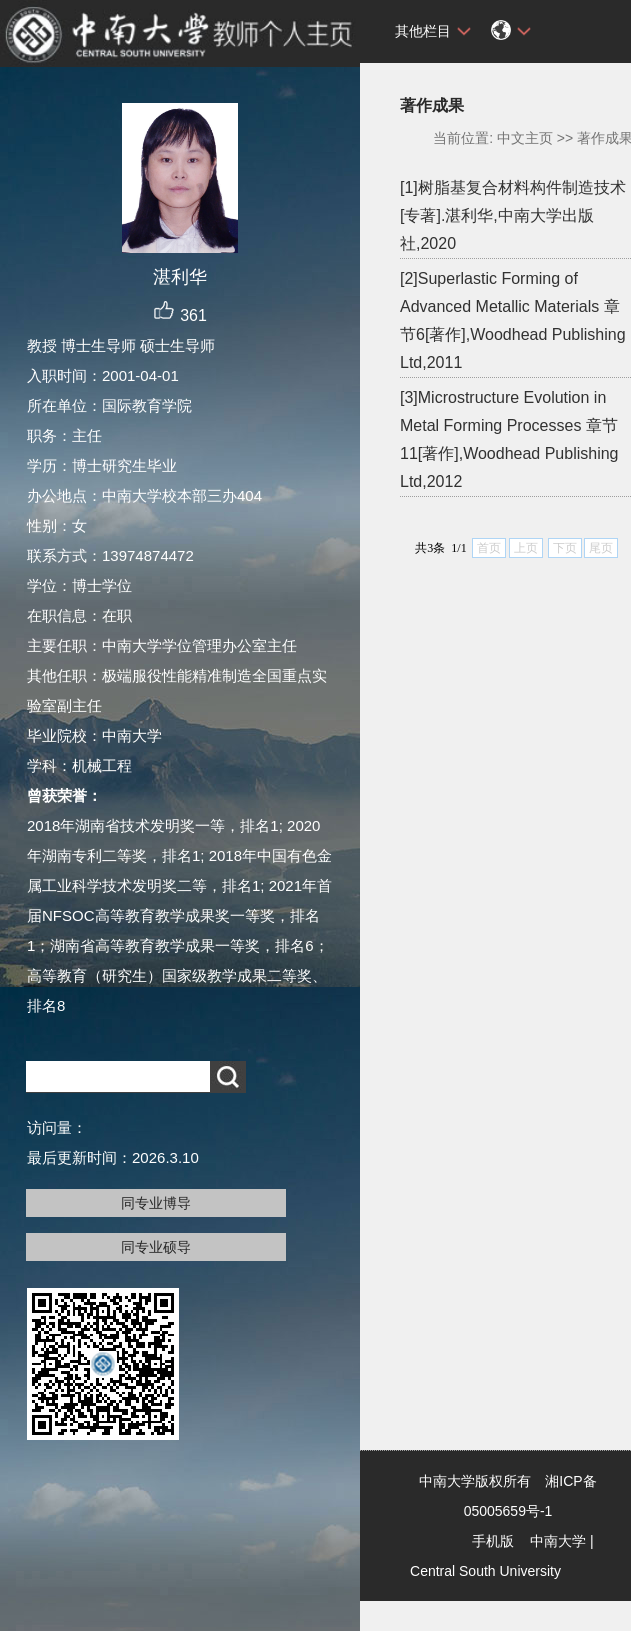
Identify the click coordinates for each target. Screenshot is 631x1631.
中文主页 (525, 138)
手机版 (493, 1541)
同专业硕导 (156, 1247)
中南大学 (558, 1541)
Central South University (485, 1571)
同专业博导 (156, 1203)
